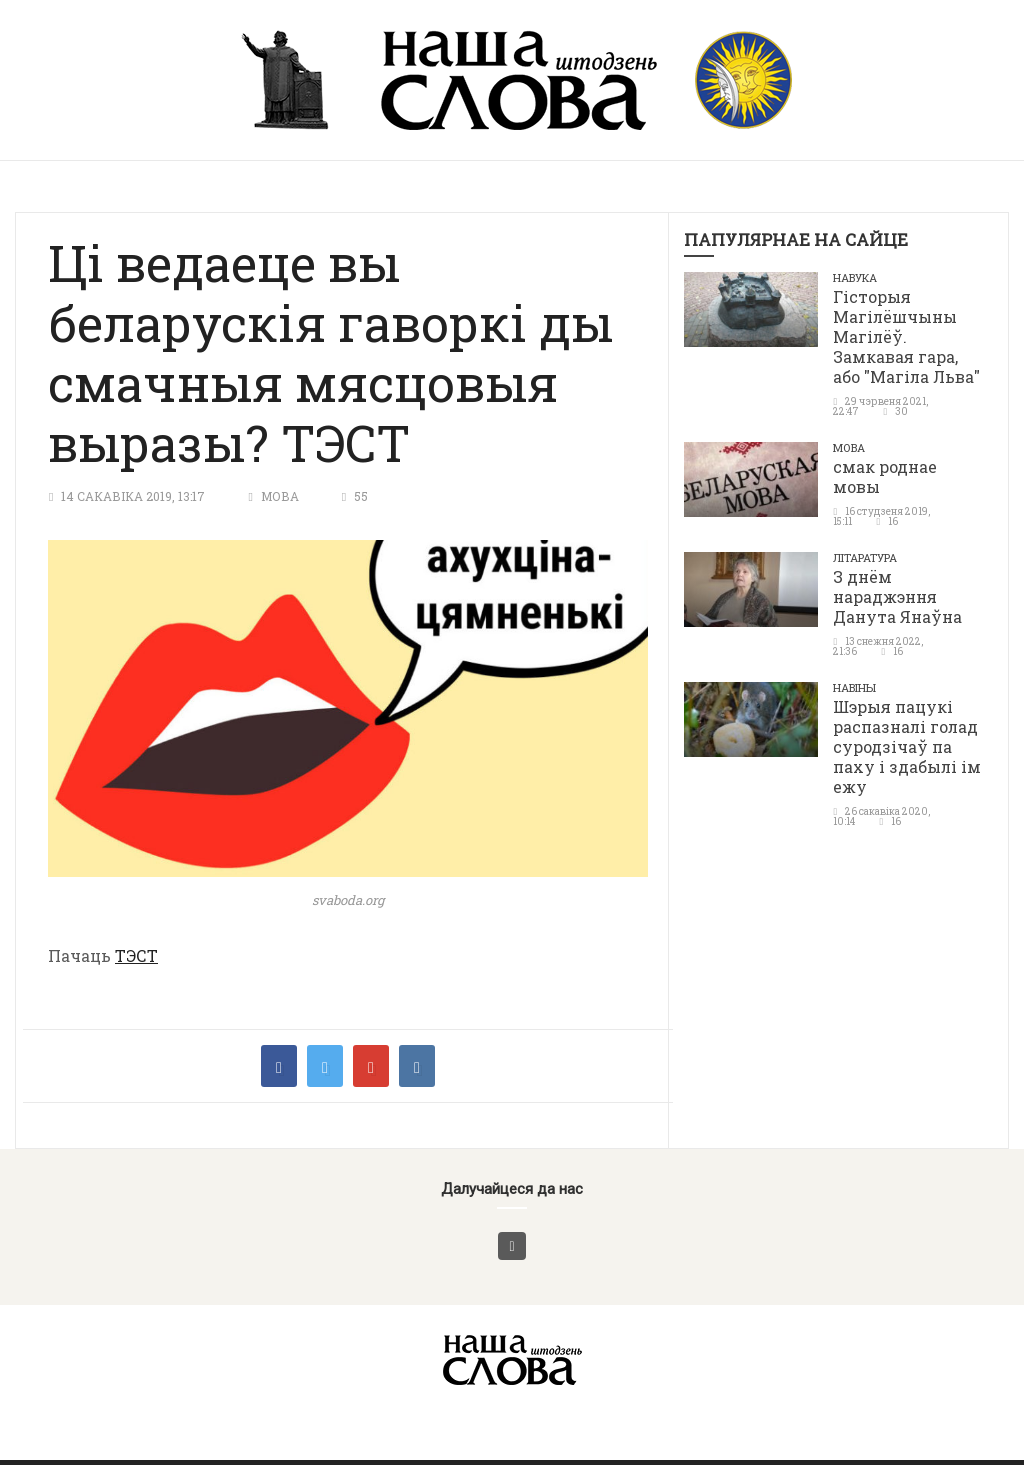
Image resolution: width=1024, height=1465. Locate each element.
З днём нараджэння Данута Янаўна (897, 596)
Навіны (854, 687)
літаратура (865, 557)
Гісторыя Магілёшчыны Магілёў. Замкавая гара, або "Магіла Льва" (906, 336)
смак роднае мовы (885, 476)
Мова (280, 496)
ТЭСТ (136, 955)
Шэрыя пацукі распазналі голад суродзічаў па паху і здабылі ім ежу (907, 746)
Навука (855, 277)
